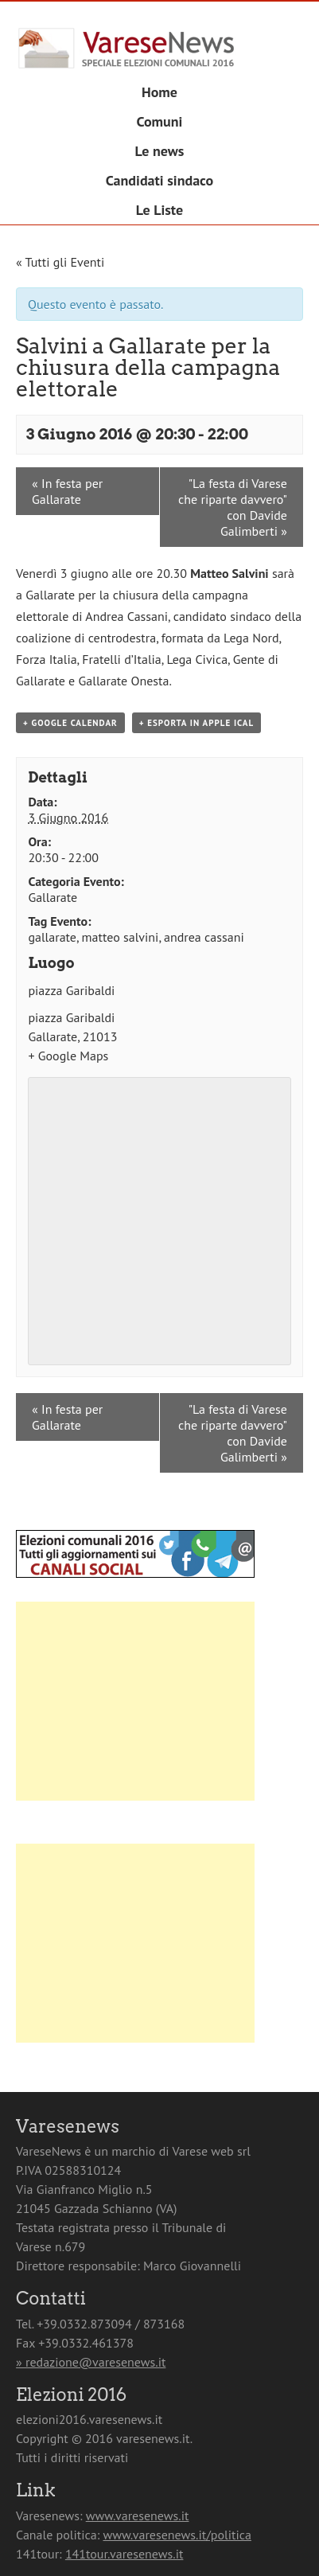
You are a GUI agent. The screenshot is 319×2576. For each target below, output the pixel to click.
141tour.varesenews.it (124, 2554)
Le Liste (159, 210)
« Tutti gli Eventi (60, 262)
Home (159, 92)
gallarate (52, 937)
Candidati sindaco (160, 180)
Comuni (160, 121)
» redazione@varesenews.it (90, 2362)
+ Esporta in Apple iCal (196, 722)
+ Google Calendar (70, 722)
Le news (160, 151)
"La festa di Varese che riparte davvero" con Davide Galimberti (232, 507)
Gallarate (52, 897)
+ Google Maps (68, 1056)
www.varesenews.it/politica (177, 2535)
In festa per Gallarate (67, 491)
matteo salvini (120, 937)
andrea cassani (204, 937)
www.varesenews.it (137, 2515)
